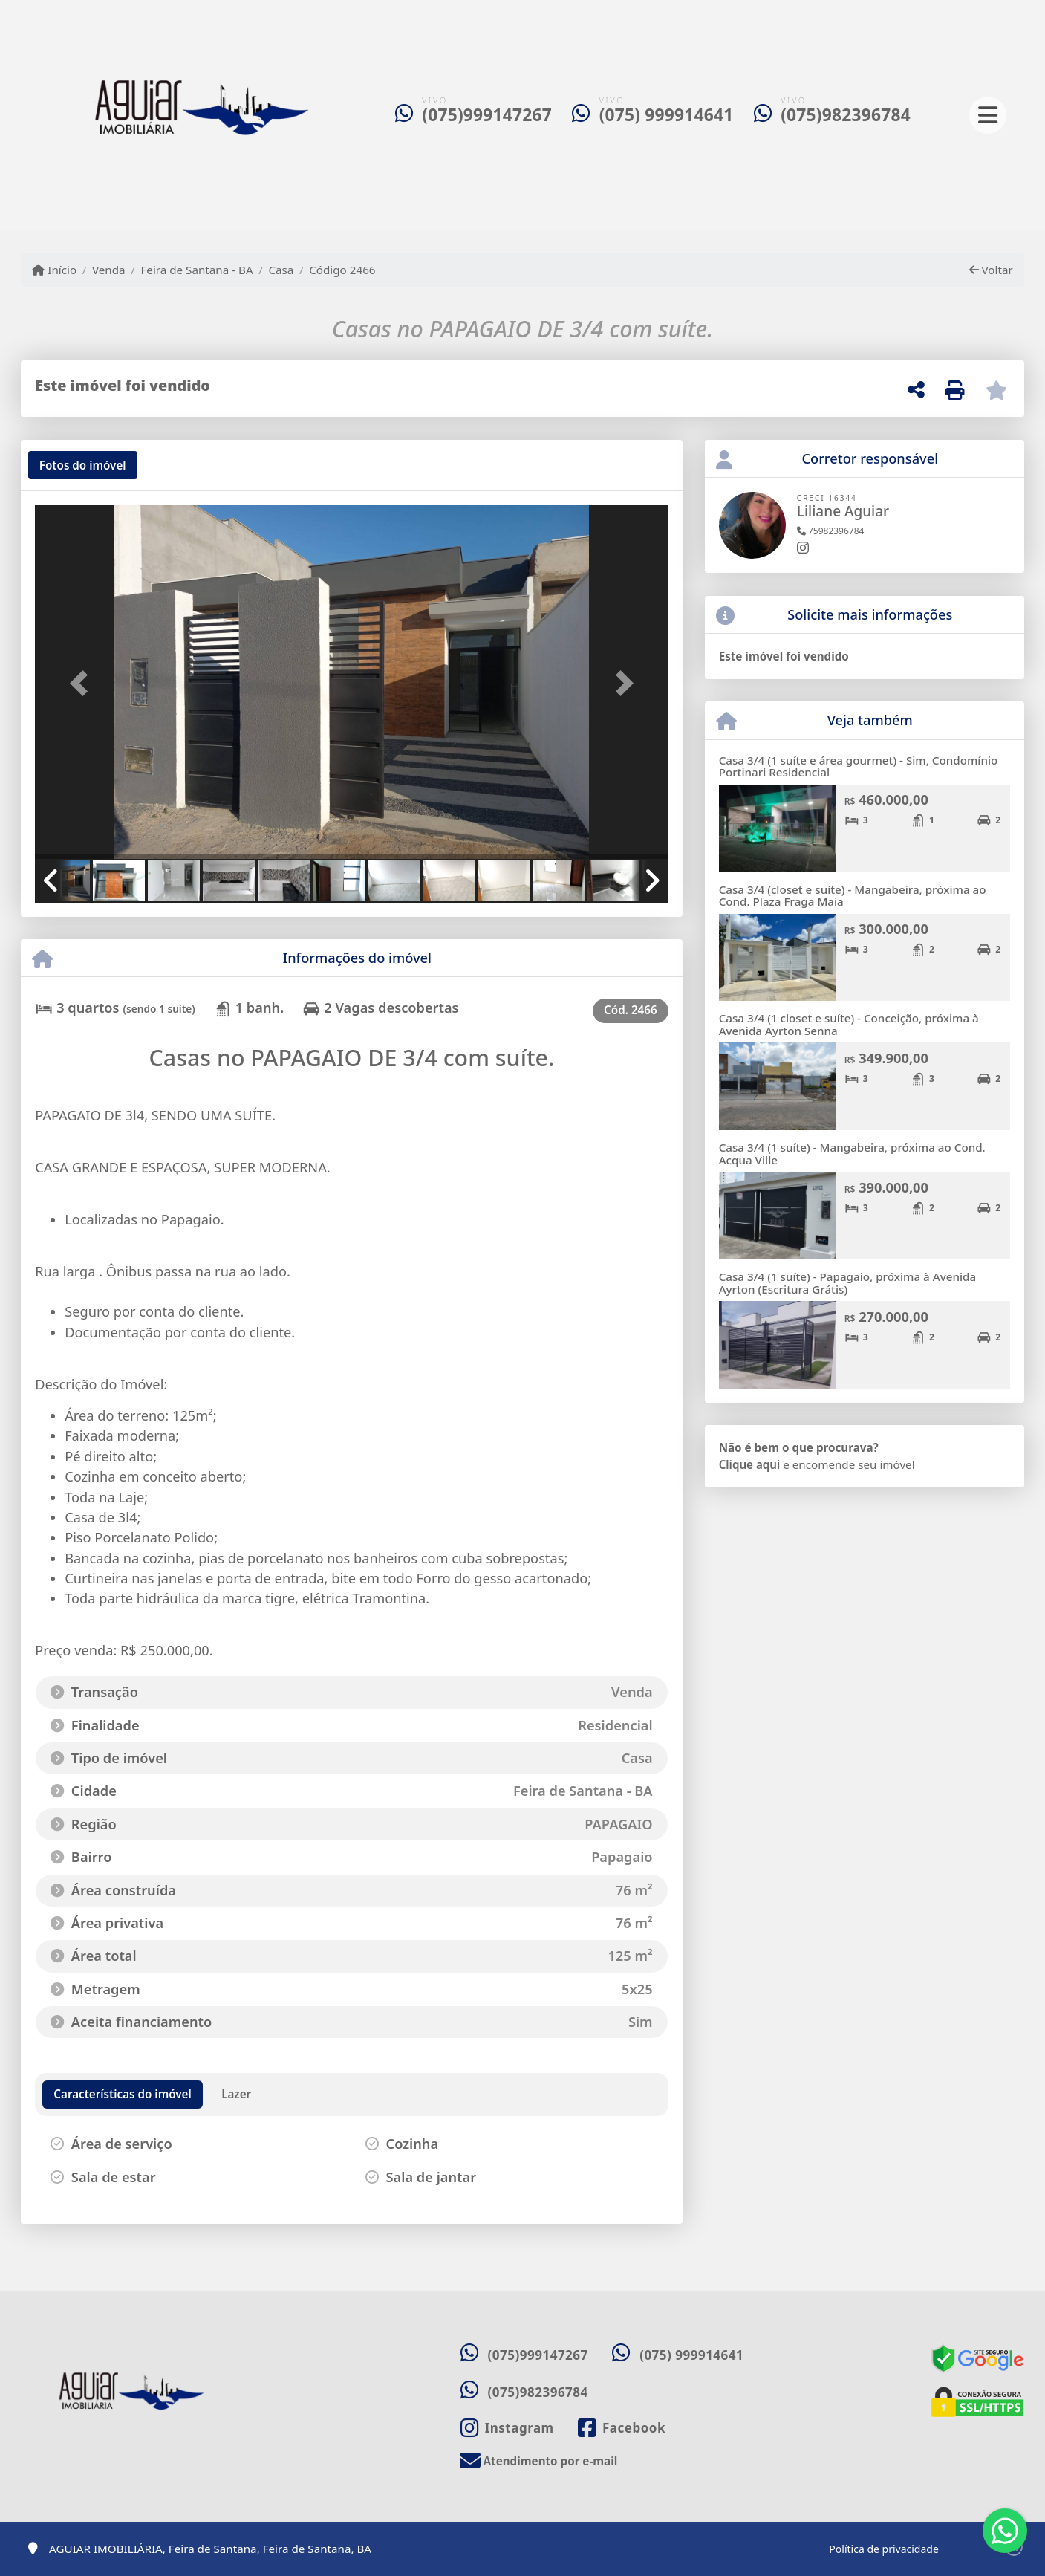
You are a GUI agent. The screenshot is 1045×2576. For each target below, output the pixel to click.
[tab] (82, 465)
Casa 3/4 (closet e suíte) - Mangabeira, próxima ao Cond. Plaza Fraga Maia (852, 895)
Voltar (991, 269)
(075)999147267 (487, 114)
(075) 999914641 (666, 114)
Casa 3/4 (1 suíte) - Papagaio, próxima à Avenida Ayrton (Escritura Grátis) (848, 1283)
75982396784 (831, 531)
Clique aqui (750, 1464)
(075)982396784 (846, 114)
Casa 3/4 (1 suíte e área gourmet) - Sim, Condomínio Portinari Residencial (858, 766)
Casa (280, 269)
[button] (82, 683)
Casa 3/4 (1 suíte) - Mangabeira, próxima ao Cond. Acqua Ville (852, 1153)
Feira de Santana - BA (196, 269)
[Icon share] (506, 2427)
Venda (109, 269)
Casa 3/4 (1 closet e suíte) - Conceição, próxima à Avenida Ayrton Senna (849, 1024)
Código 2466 (342, 269)
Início (54, 269)
